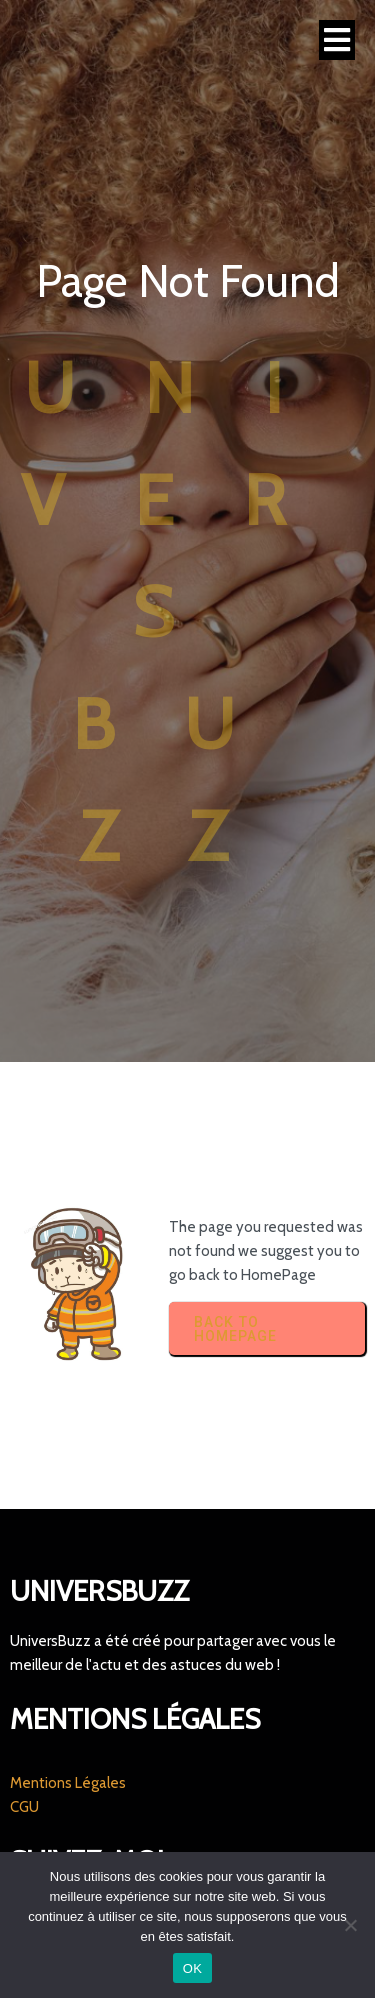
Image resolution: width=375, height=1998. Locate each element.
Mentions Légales (68, 1783)
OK (192, 1968)
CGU (24, 1807)
